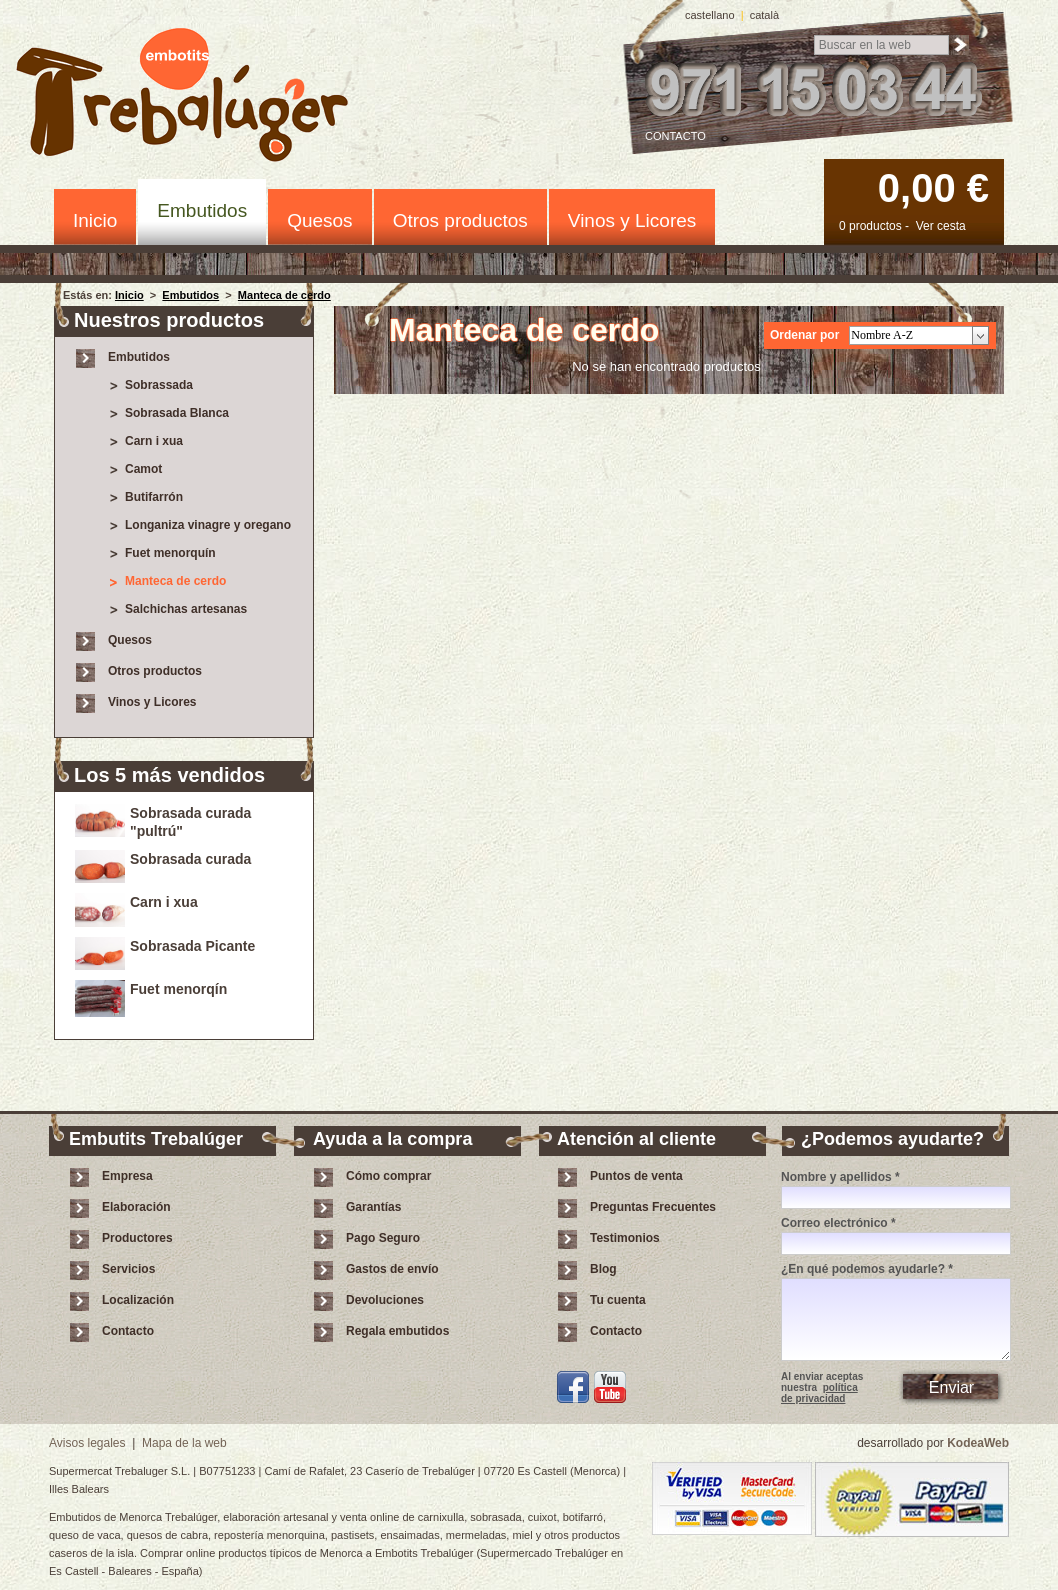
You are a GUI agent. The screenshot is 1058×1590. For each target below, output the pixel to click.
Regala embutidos (397, 1331)
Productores (137, 1238)
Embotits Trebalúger (193, 98)
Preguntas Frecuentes (653, 1207)
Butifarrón (154, 497)
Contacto (675, 136)
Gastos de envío (392, 1269)
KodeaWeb (978, 1443)
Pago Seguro (383, 1238)
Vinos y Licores (632, 220)
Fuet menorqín (178, 989)
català (764, 15)
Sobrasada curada (190, 859)
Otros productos (460, 220)
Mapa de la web (184, 1443)
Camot (143, 469)
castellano (710, 15)
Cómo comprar (388, 1176)
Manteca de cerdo (284, 295)
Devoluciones (385, 1300)
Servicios (128, 1269)
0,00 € (933, 188)
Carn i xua (154, 441)
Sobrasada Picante (192, 946)
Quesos (319, 220)
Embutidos (202, 210)
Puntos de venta (636, 1176)
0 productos (870, 226)
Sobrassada (159, 385)
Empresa (127, 1176)
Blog (603, 1269)
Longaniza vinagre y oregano (208, 525)
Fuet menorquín (170, 553)
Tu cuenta (618, 1300)
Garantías (373, 1207)
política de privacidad (819, 1393)
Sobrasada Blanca (177, 413)
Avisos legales (87, 1443)
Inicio (95, 220)
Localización (138, 1300)
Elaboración (136, 1207)
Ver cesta (941, 226)
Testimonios (625, 1238)
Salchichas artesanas (186, 609)
